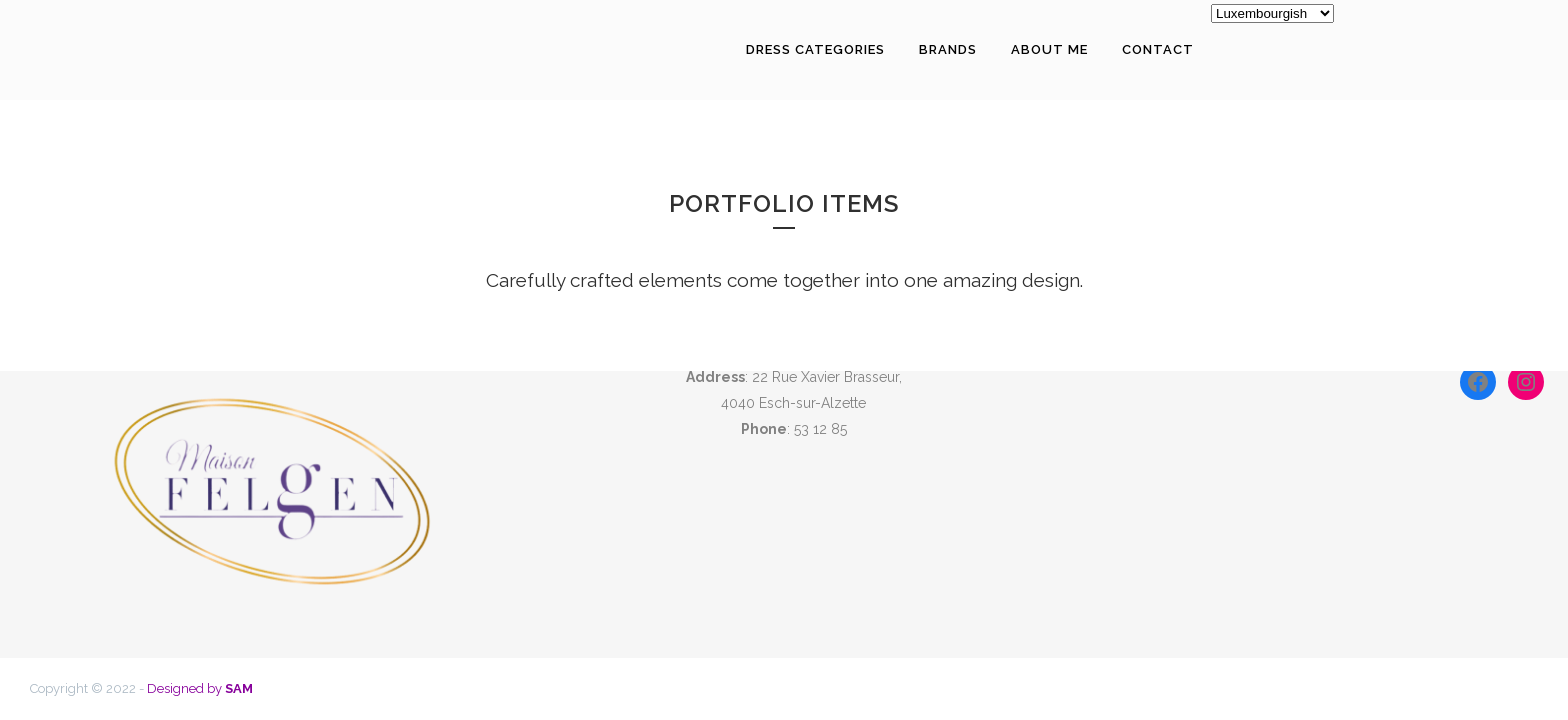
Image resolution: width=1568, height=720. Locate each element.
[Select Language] (1272, 13)
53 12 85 (820, 429)
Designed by (200, 688)
